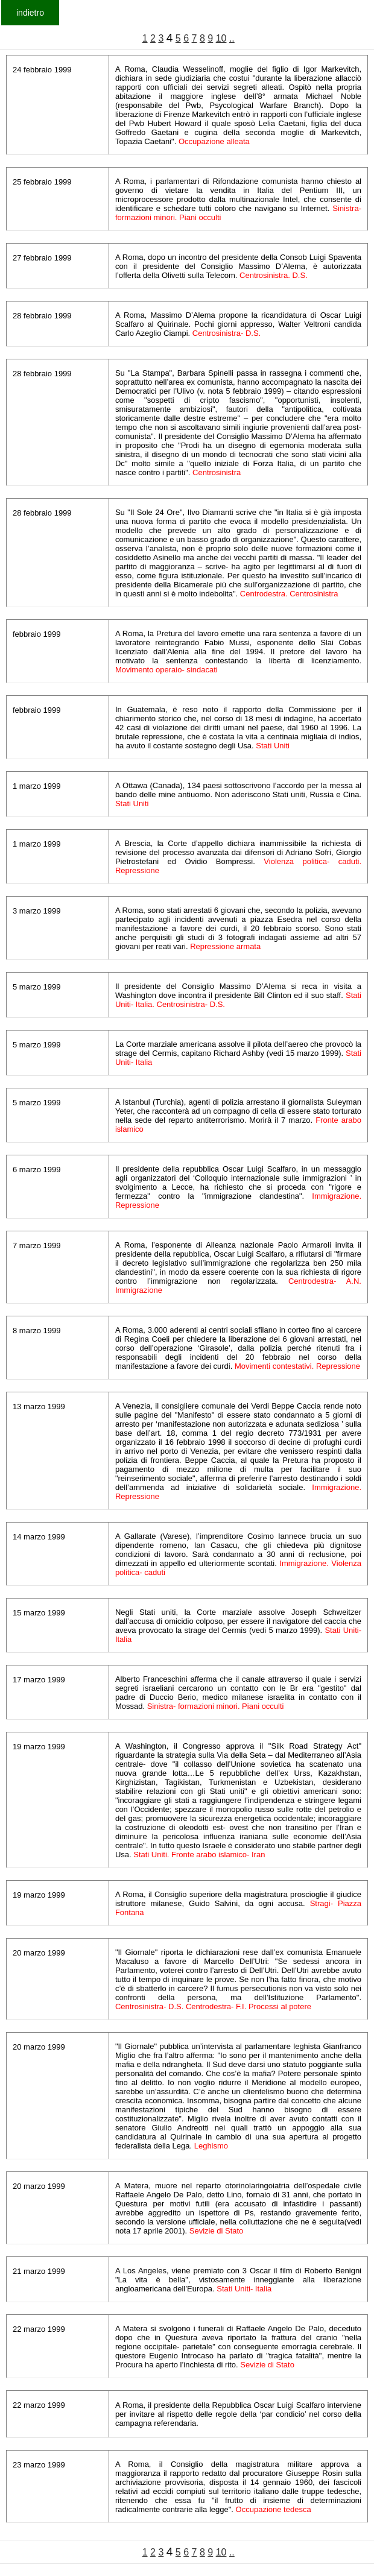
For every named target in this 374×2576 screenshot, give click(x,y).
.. (232, 38)
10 (221, 38)
